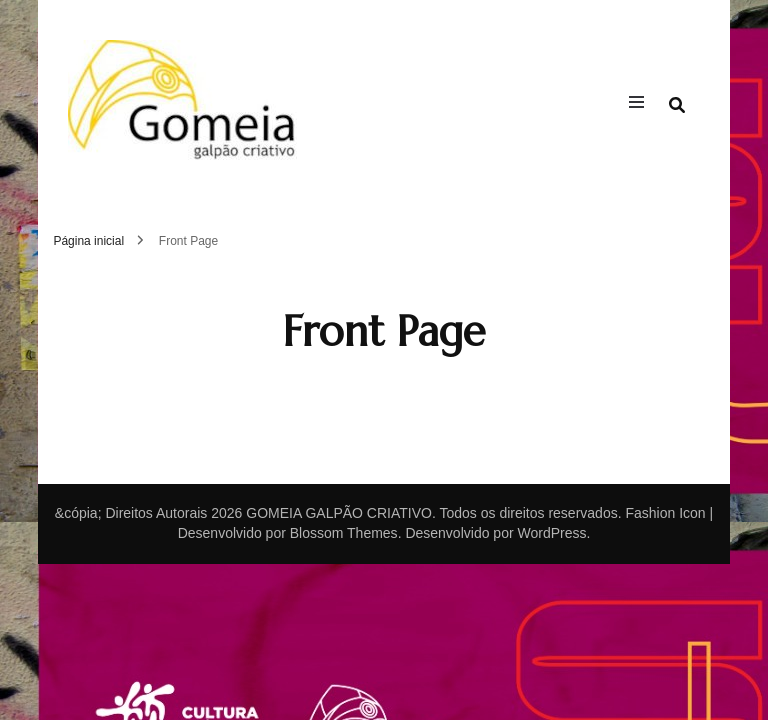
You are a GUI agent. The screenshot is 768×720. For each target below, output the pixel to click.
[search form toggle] (677, 105)
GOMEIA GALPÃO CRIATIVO (339, 513)
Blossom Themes (344, 533)
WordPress (551, 533)
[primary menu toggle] (641, 105)
